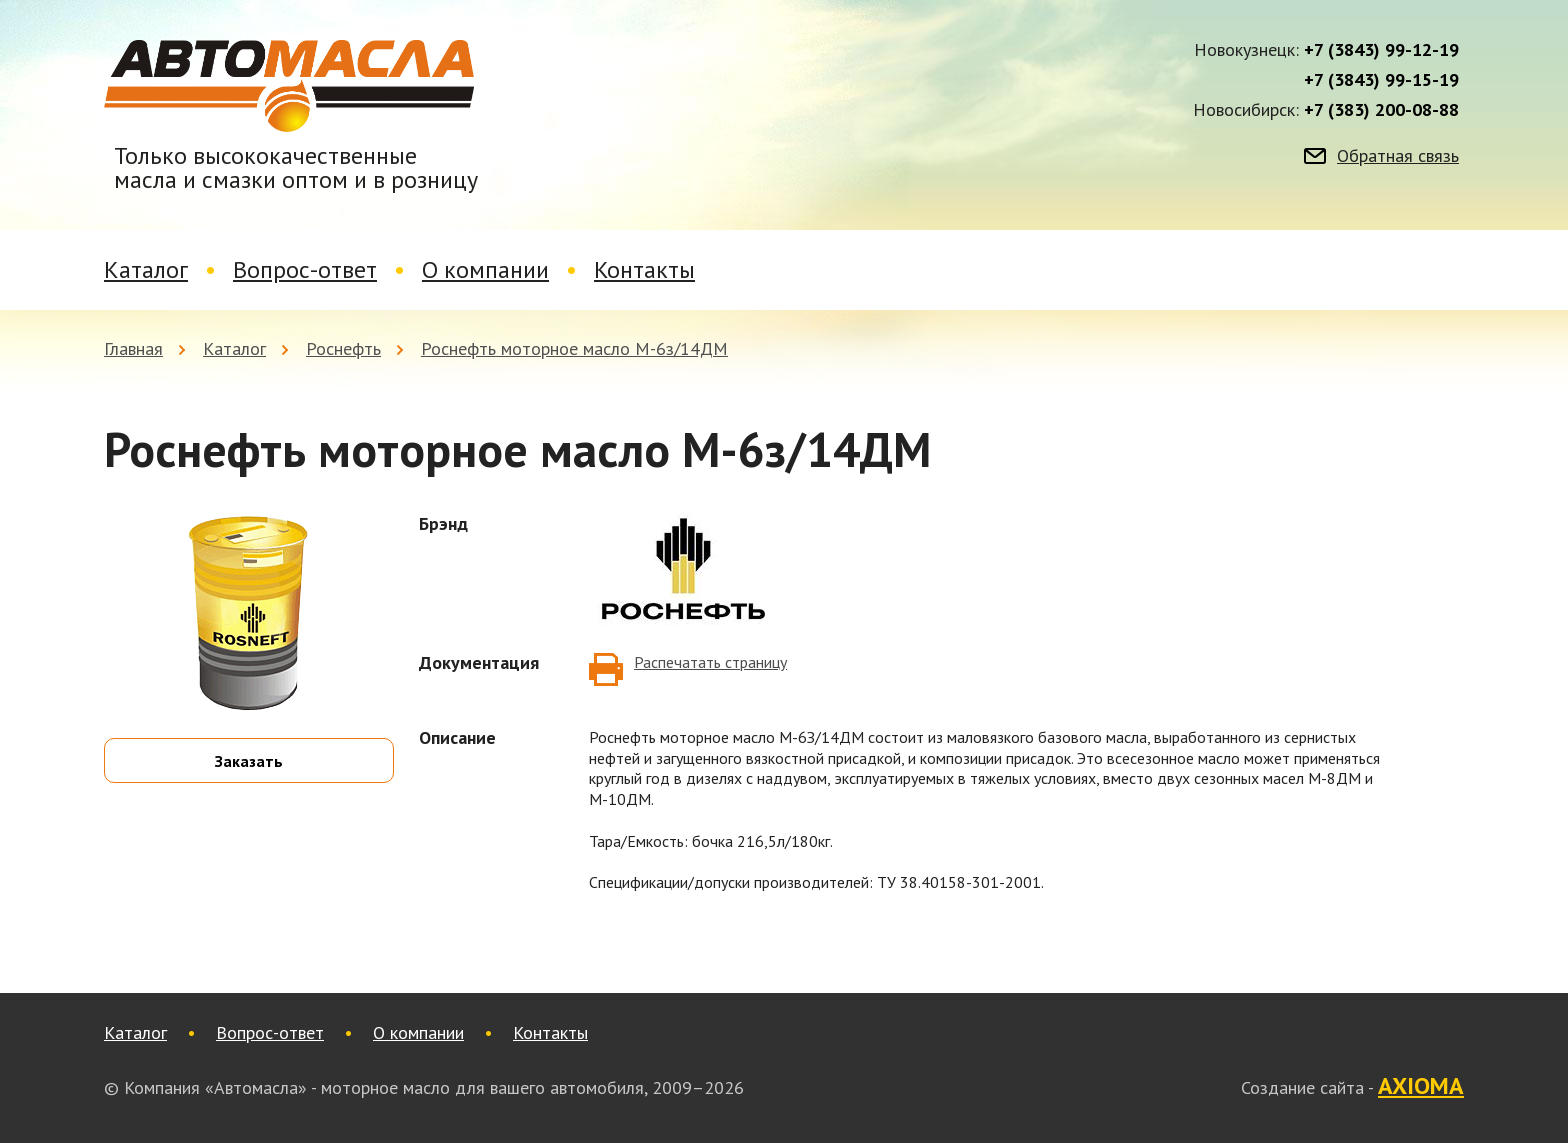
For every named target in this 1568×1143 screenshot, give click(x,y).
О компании (485, 269)
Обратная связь (1398, 156)
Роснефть (343, 348)
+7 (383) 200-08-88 (1381, 110)
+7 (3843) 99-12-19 (1381, 50)
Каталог (146, 269)
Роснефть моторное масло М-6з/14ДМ (574, 348)
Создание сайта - (1352, 1087)
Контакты (644, 269)
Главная (133, 348)
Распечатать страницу (710, 662)
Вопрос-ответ (305, 269)
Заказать (249, 761)
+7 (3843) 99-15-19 (1381, 80)
